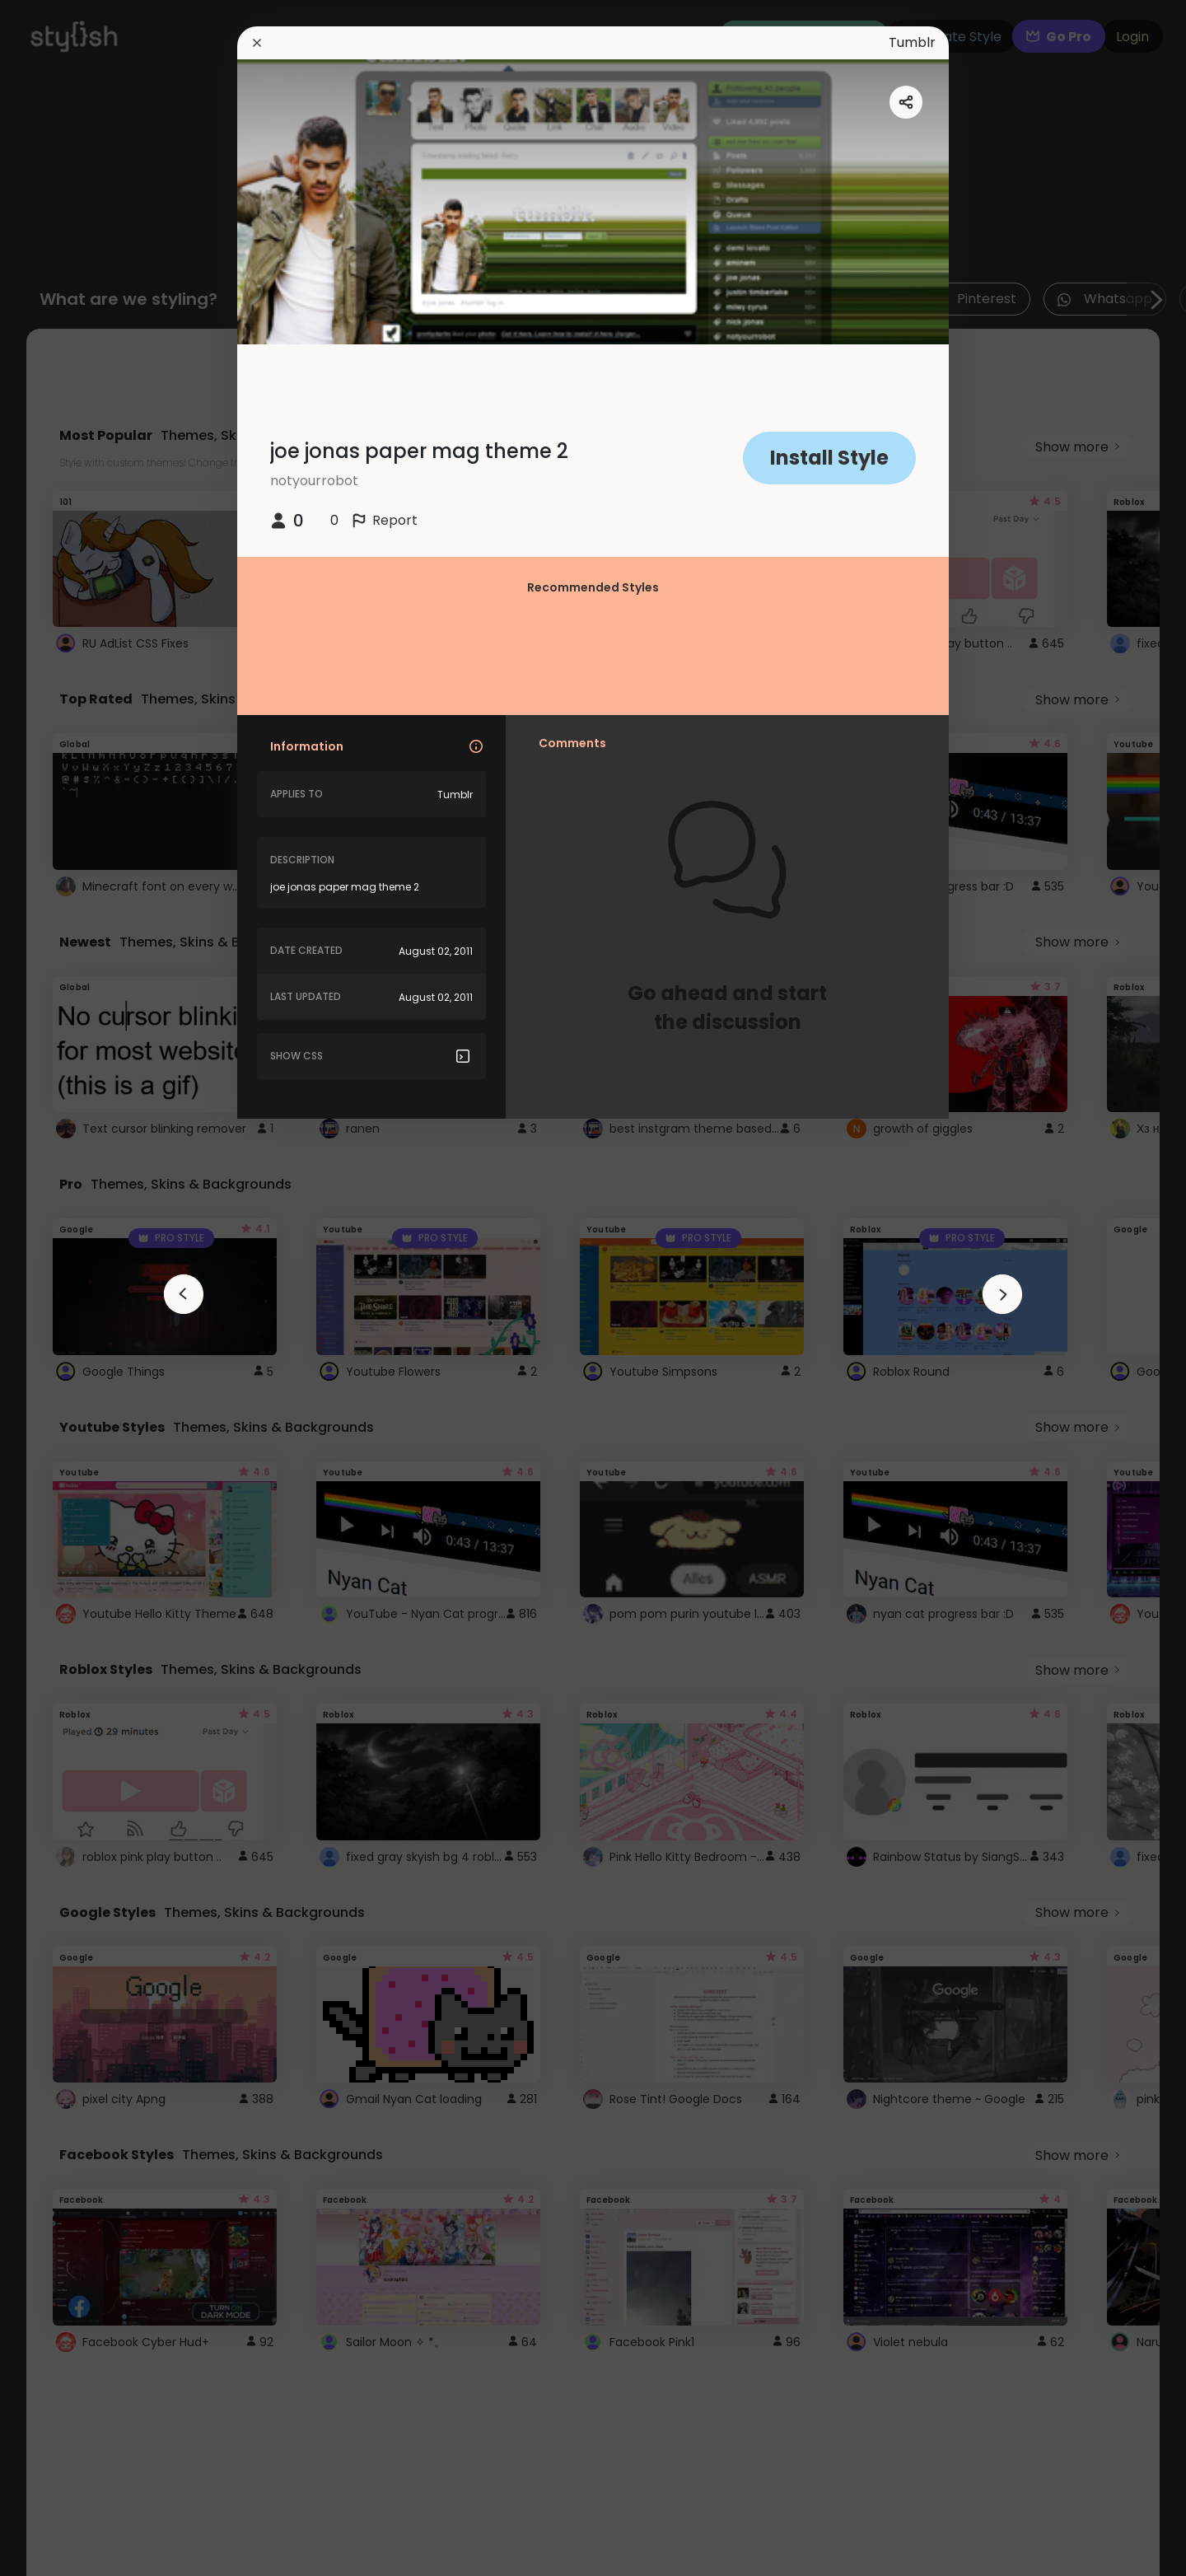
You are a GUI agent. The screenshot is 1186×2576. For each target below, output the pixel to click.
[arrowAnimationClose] (183, 1294)
